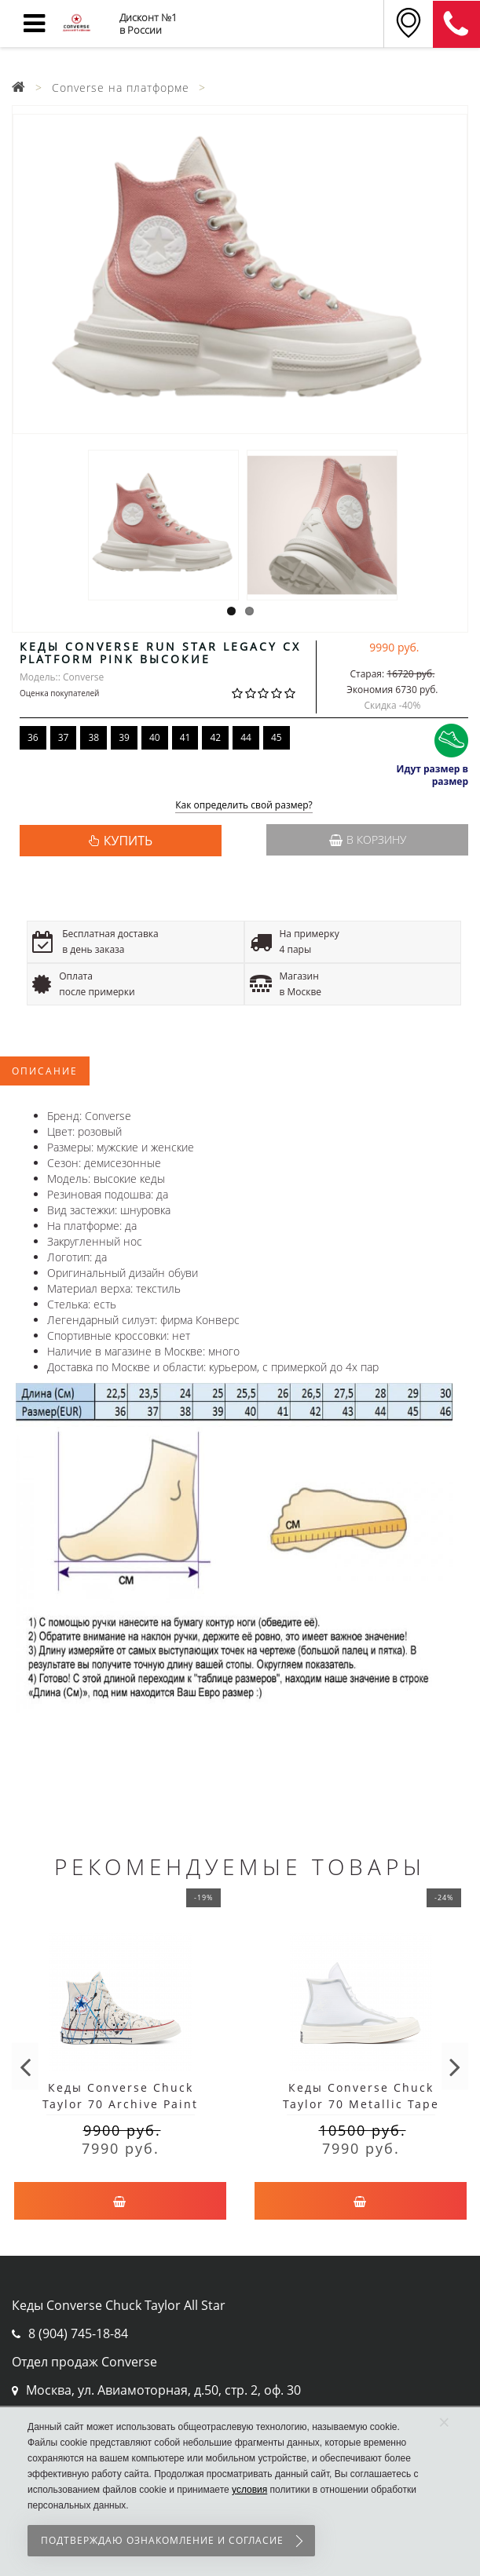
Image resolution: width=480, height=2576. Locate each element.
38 (93, 737)
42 (215, 737)
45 (276, 737)
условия (249, 2489)
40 (154, 737)
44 (245, 737)
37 (63, 737)
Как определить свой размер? (244, 806)
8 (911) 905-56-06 (456, 24)
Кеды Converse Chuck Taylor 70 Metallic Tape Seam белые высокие (361, 2104)
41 (185, 737)
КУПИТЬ (128, 840)
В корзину (367, 839)
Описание (45, 1071)
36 (32, 737)
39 (124, 737)
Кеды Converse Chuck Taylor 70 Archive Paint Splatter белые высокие (120, 2104)
